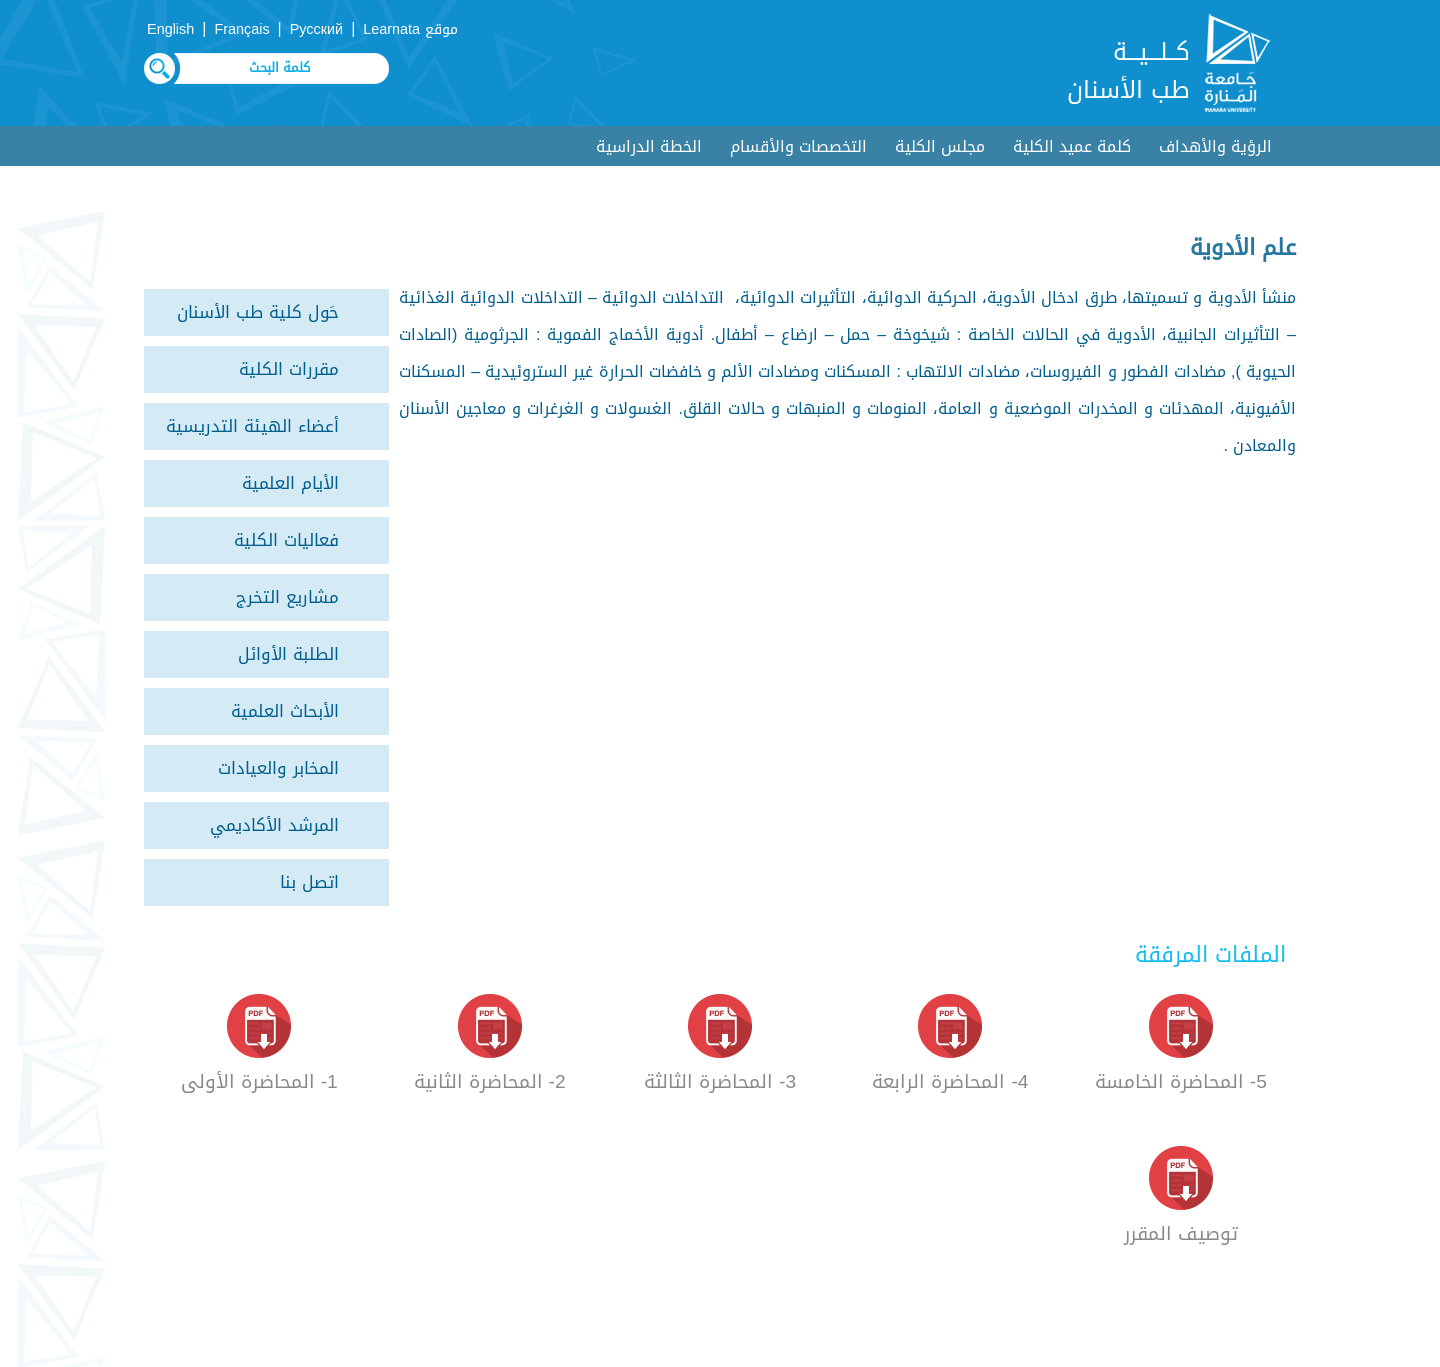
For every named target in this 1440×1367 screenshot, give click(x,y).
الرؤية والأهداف (1215, 146)
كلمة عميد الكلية (1072, 146)
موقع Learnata (410, 29)
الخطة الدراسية (649, 146)
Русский (316, 29)
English (170, 29)
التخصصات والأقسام (798, 146)
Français (241, 29)
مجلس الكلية (940, 146)
